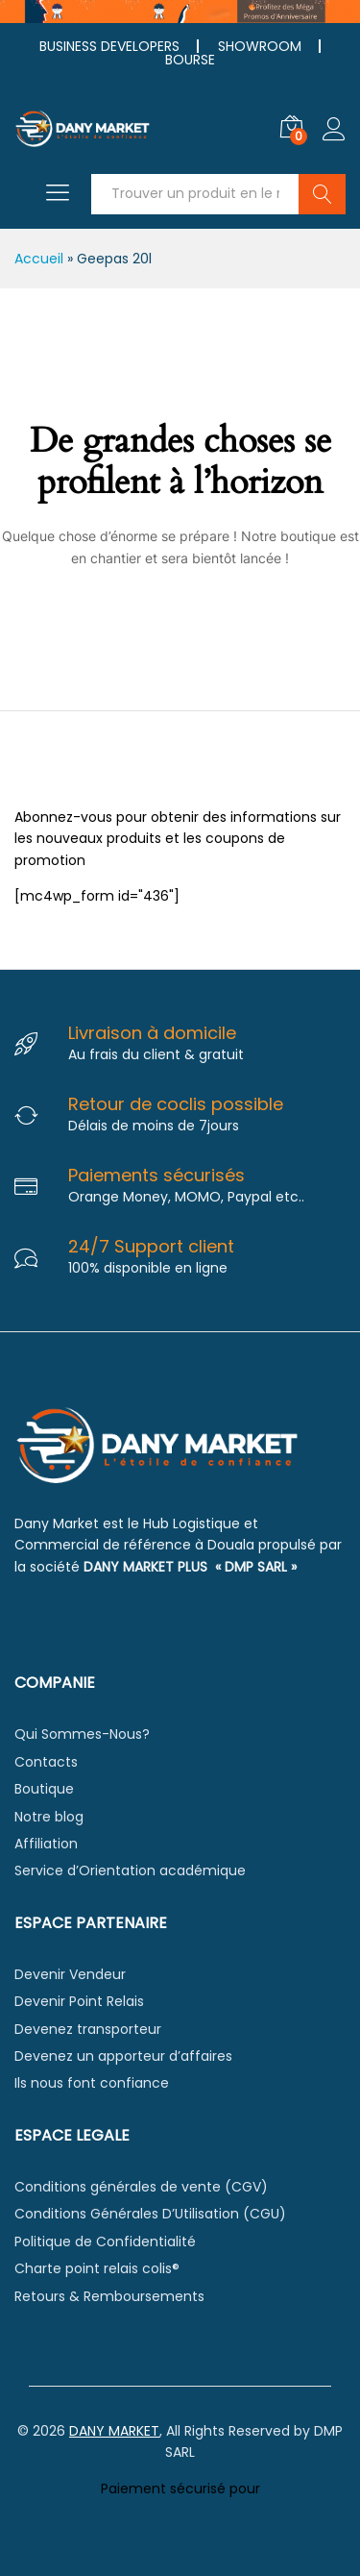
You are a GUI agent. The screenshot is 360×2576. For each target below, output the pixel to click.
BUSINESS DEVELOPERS (109, 46)
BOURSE (190, 59)
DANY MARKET (114, 2430)
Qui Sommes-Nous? (82, 1734)
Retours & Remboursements (109, 2296)
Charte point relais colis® (97, 2268)
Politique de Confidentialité (105, 2241)
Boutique (44, 1788)
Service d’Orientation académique (130, 1870)
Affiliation (46, 1843)
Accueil (38, 258)
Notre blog (49, 1816)
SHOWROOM (259, 46)
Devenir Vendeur (70, 1974)
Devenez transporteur (87, 2029)
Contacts (46, 1761)
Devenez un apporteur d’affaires (123, 2056)
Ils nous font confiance (91, 2083)
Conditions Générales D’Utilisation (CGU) (150, 2213)
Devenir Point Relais (79, 2001)
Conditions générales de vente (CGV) (141, 2186)
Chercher (322, 194)
